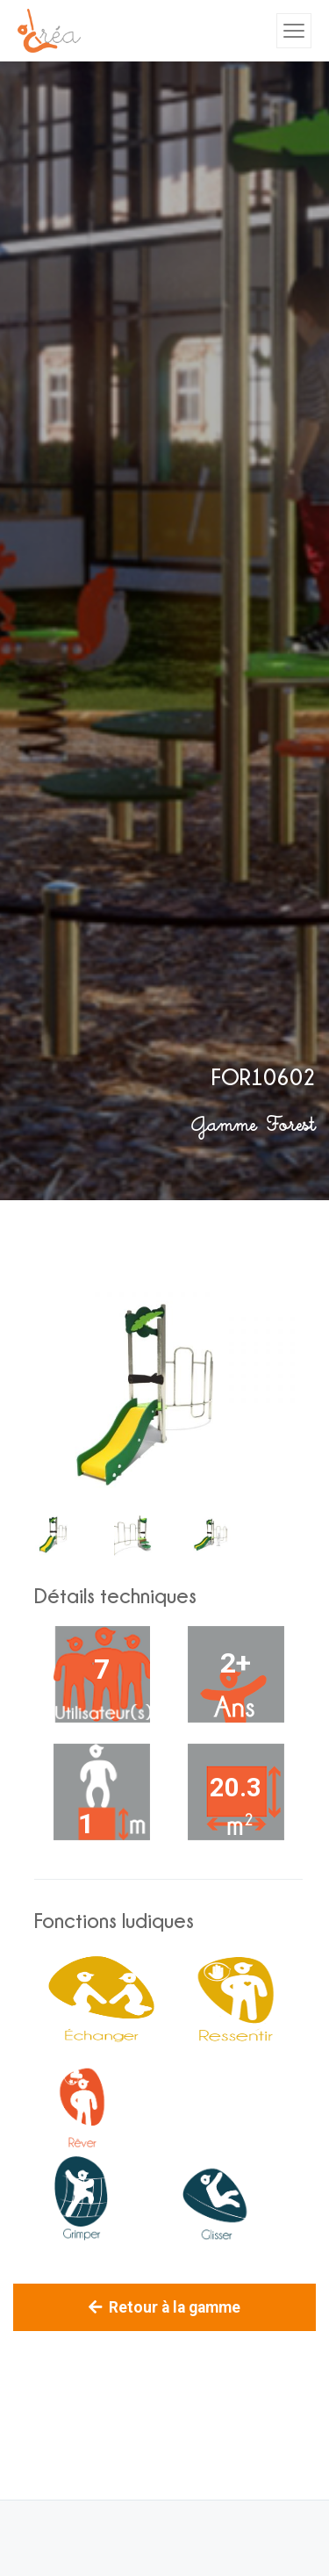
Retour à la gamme (164, 2307)
